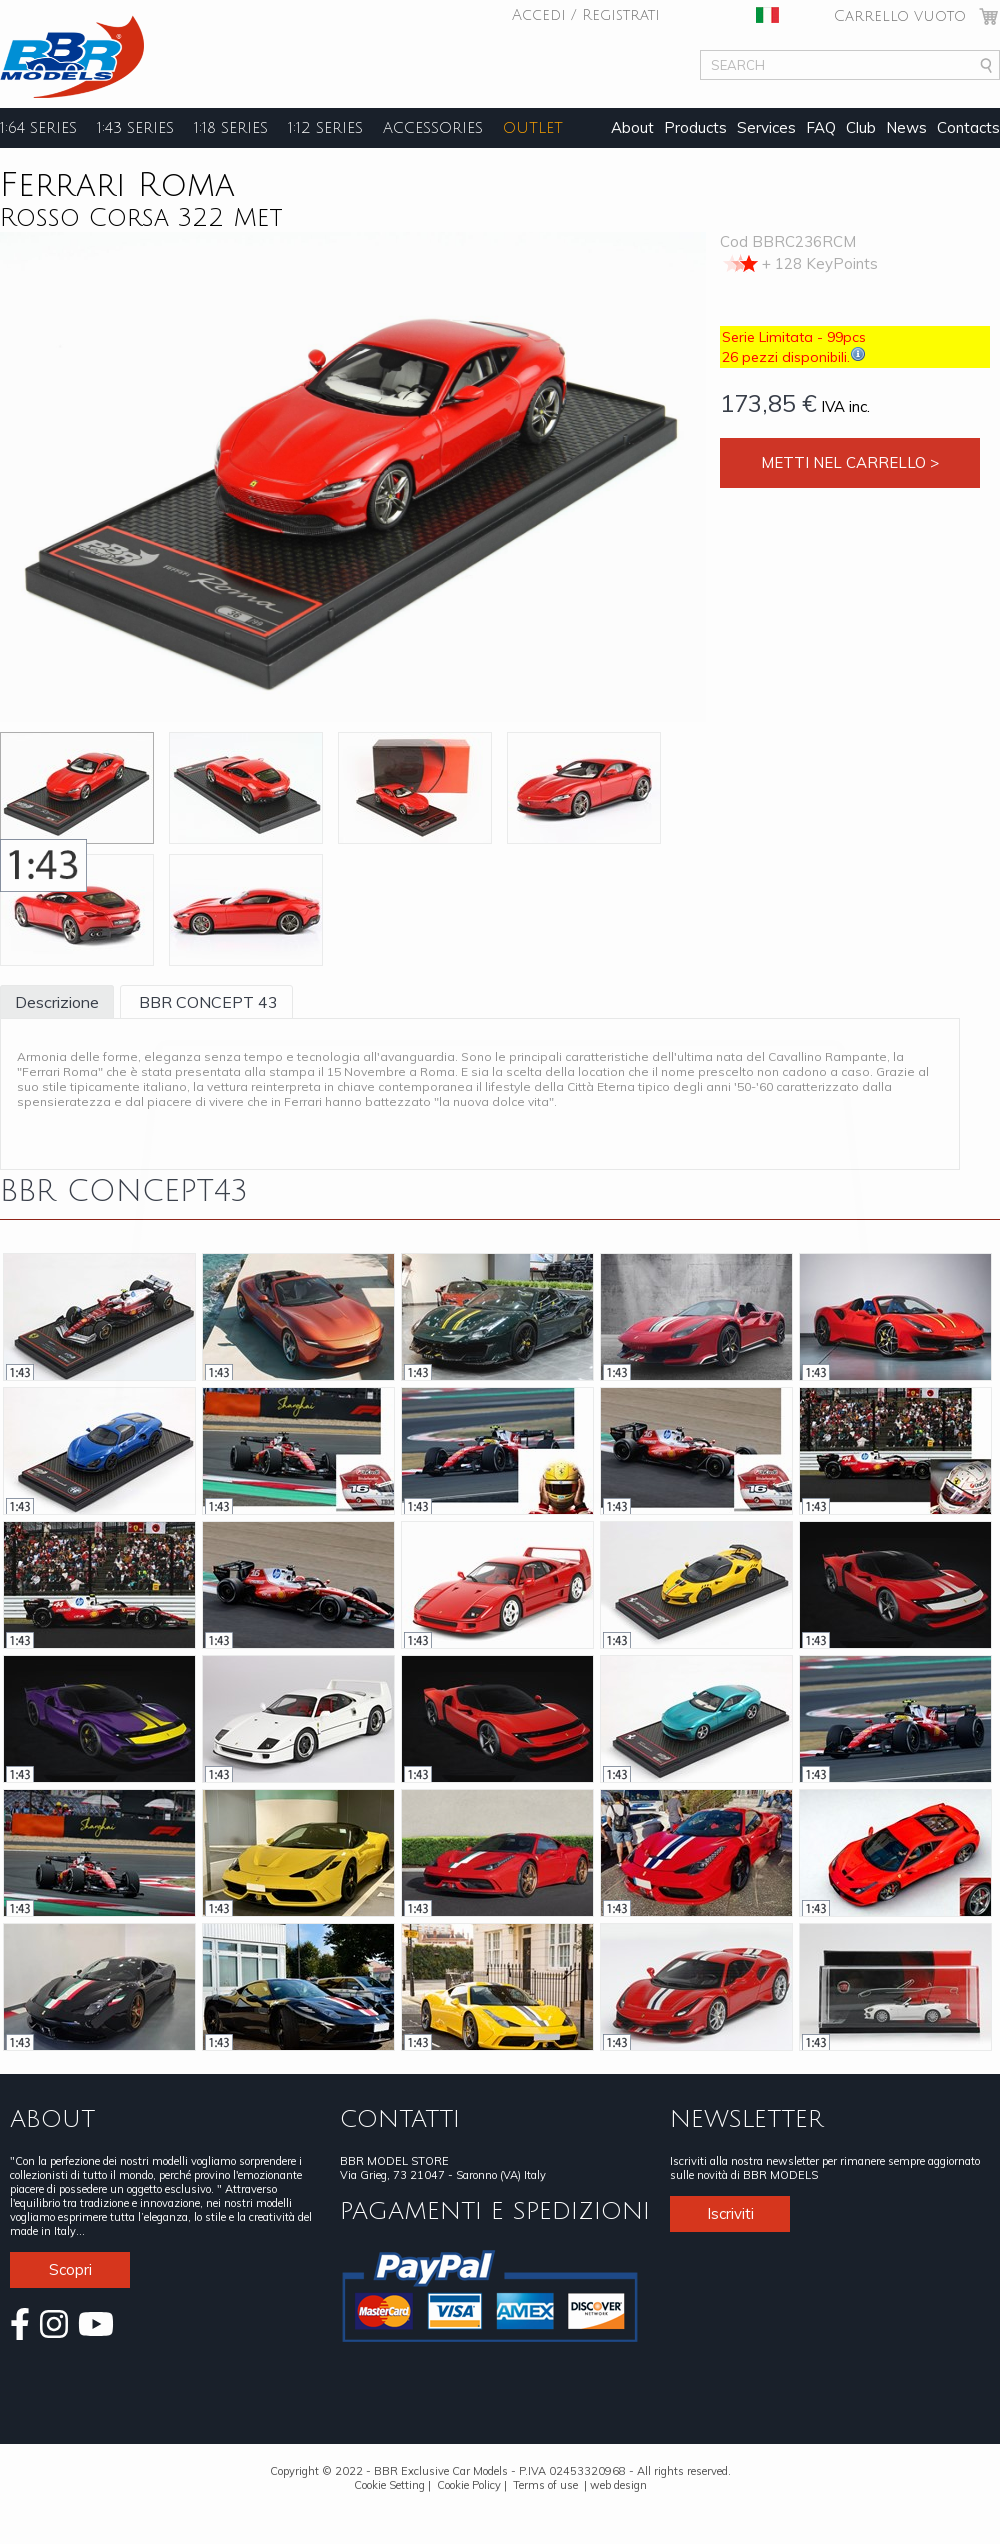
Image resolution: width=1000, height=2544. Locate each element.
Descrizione (57, 1002)
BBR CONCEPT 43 (206, 1002)
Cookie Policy (469, 2485)
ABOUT (52, 2119)
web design (618, 2485)
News (906, 127)
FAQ (821, 127)
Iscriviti (730, 2213)
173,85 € (768, 403)
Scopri (70, 2269)
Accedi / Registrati (586, 15)
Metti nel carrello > (850, 462)
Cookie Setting (389, 2485)
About (632, 127)
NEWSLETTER (746, 2119)
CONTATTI (400, 2119)
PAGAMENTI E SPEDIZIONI (495, 2211)
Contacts (968, 127)
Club (861, 127)
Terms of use (545, 2485)
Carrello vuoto (900, 16)
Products (695, 127)
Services (766, 127)
